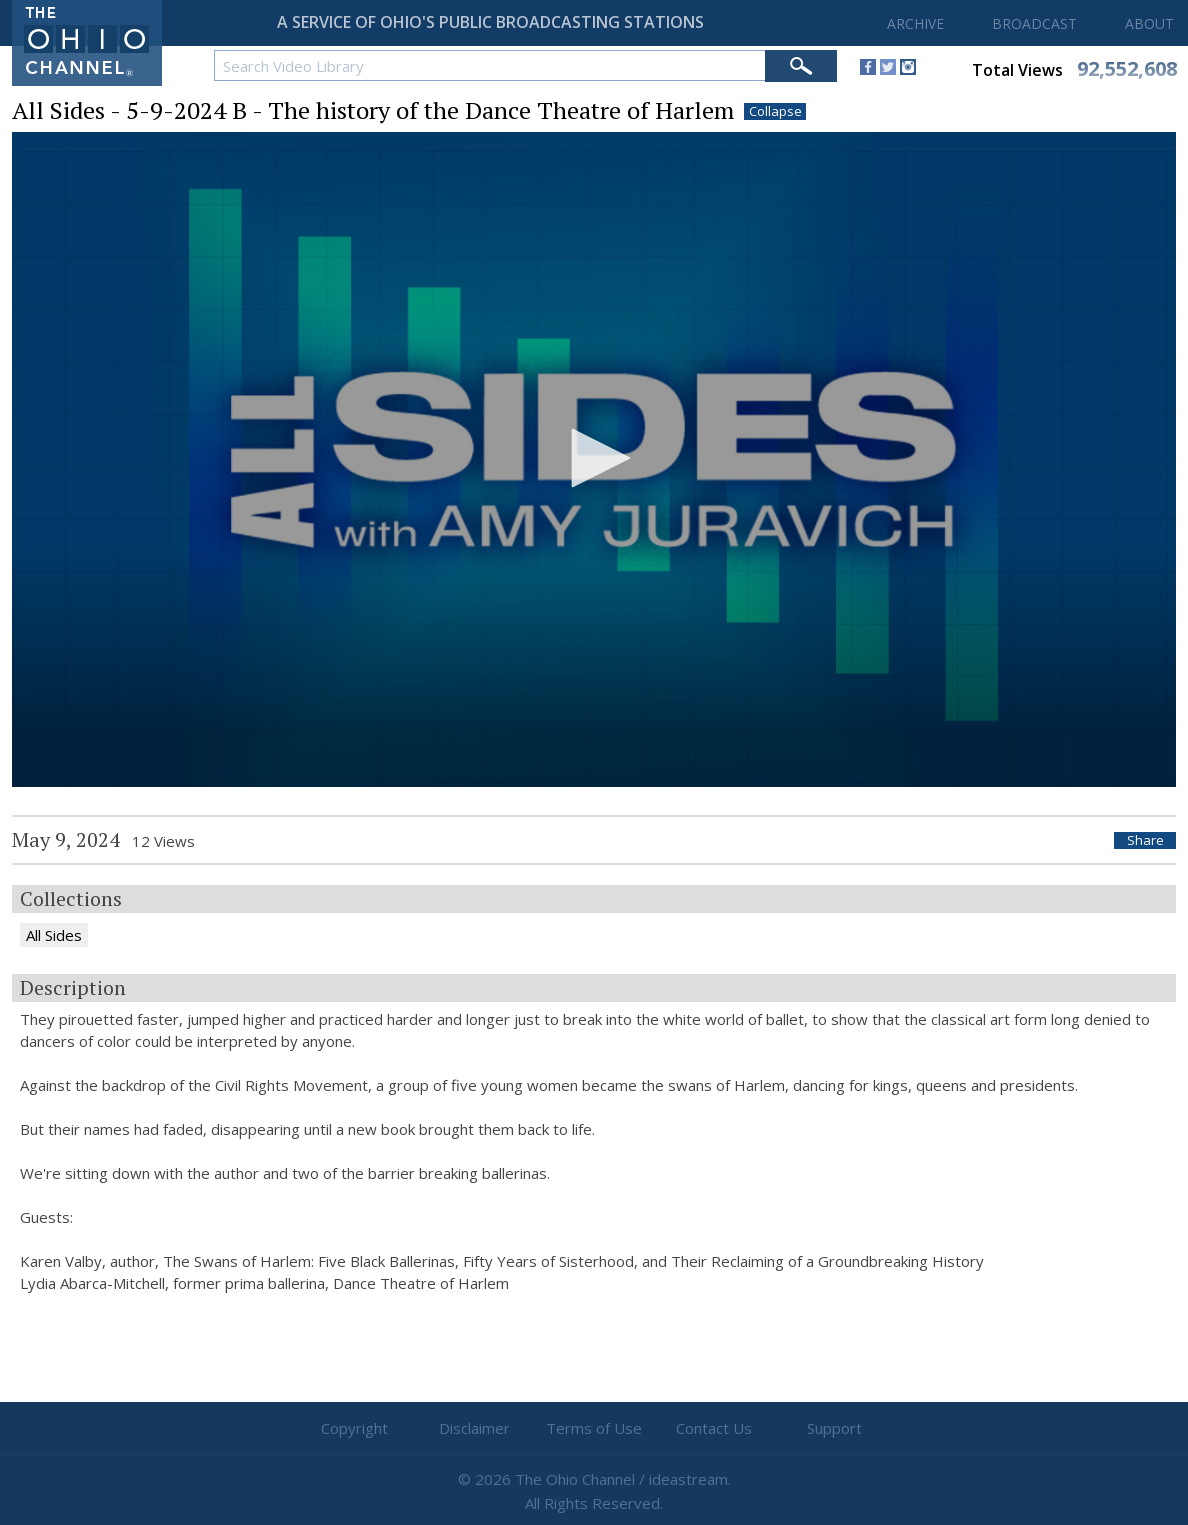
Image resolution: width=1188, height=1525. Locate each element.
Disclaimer (474, 1428)
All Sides (54, 935)
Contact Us (714, 1428)
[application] (594, 459)
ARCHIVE (915, 23)
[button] (594, 458)
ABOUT (1149, 23)
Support (834, 1428)
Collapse (775, 111)
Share (1145, 840)
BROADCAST (1034, 23)
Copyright (354, 1428)
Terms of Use (594, 1428)
